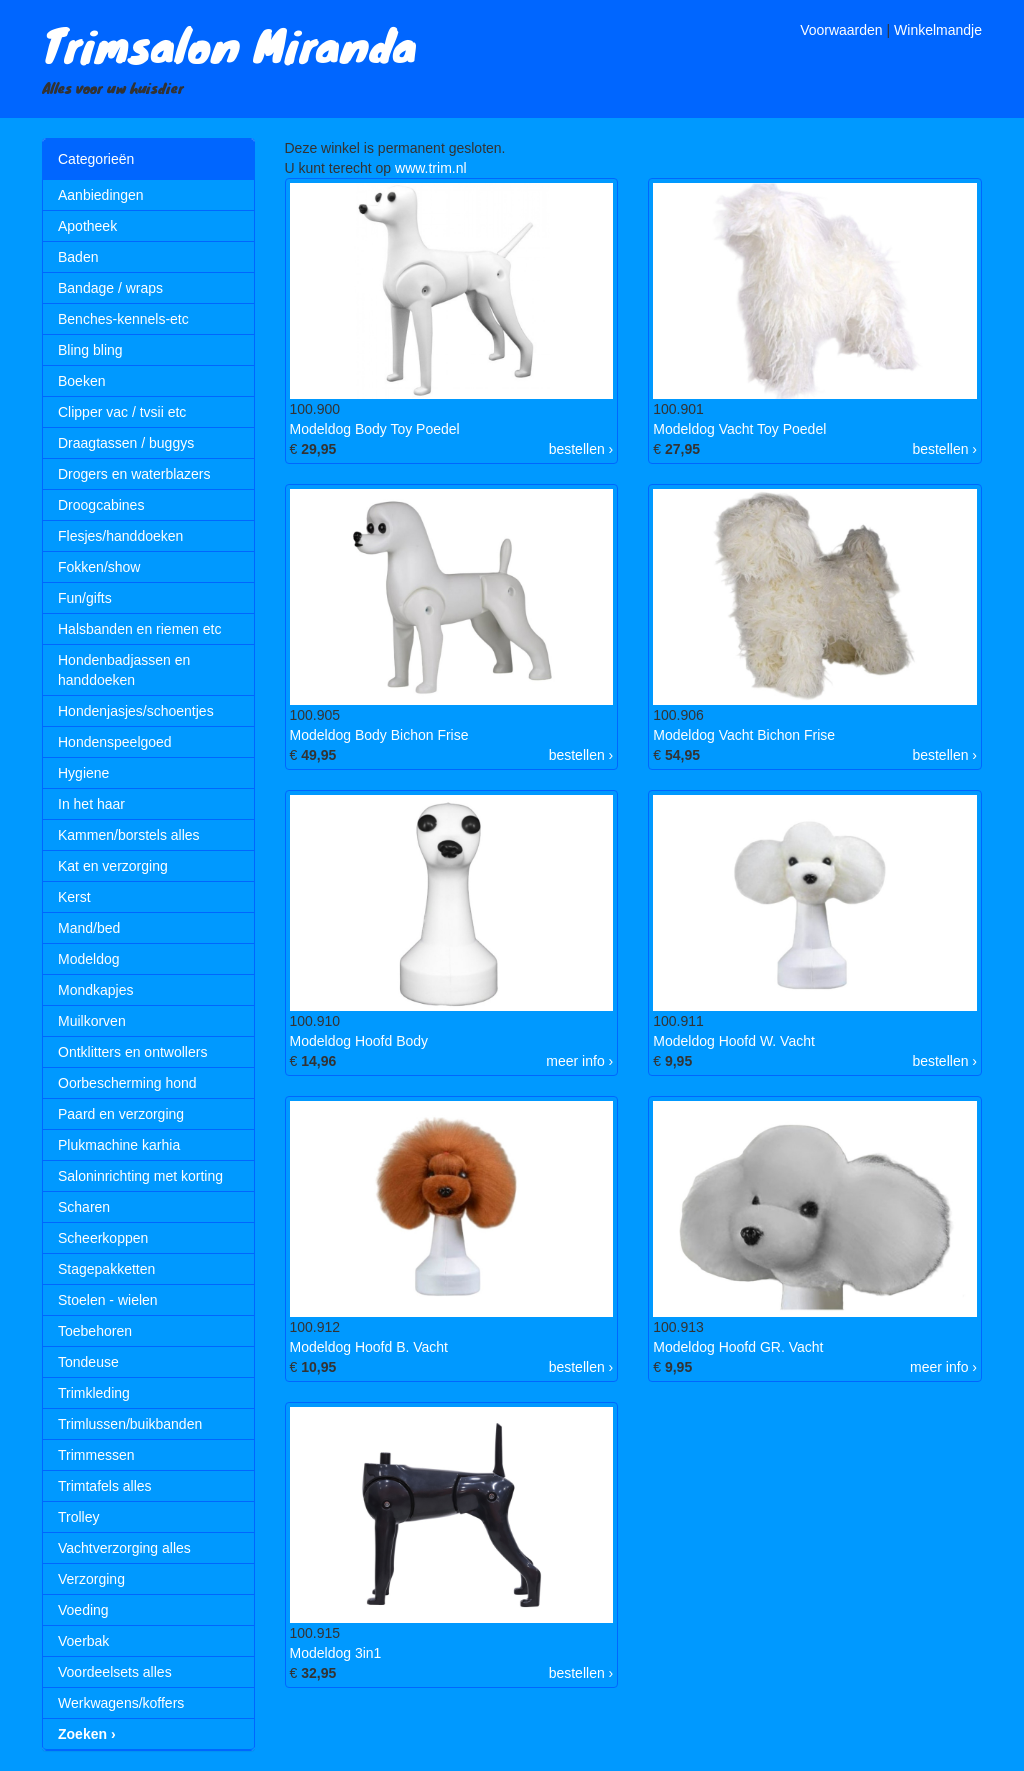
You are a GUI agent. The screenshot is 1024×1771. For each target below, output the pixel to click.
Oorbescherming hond (127, 1083)
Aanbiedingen (101, 195)
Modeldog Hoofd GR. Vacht (738, 1347)
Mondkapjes (96, 990)
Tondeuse (88, 1362)
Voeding (83, 1610)
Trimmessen (96, 1455)
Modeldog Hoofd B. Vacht (369, 1347)
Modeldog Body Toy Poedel (375, 429)
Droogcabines (101, 505)
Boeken (81, 381)
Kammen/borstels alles (129, 835)
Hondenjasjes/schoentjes (136, 711)
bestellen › (581, 449)
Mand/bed (89, 928)
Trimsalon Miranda (229, 44)
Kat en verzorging (113, 866)
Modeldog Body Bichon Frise (379, 735)
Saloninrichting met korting (140, 1176)
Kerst (74, 897)
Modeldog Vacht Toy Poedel (739, 429)
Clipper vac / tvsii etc (122, 412)
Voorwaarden (841, 30)
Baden (78, 257)
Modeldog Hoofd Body (359, 1041)
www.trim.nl (431, 168)
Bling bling (90, 350)
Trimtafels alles (105, 1486)
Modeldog (89, 959)
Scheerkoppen (103, 1238)
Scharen (84, 1207)
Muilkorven (92, 1021)
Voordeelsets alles (115, 1672)
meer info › (579, 1061)
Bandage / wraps (110, 288)
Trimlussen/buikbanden (130, 1424)
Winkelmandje (938, 30)
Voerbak (83, 1641)
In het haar (91, 804)
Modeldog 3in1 (336, 1653)
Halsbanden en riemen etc (139, 629)
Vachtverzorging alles (124, 1548)
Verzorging (91, 1579)
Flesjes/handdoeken (120, 536)
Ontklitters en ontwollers (132, 1052)
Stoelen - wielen (108, 1300)
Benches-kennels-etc (123, 319)
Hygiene (83, 773)
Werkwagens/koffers (121, 1703)
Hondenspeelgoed (115, 742)
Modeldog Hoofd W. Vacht (734, 1041)
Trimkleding (94, 1393)
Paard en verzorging (121, 1114)
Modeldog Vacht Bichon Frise (744, 735)
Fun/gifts (85, 598)
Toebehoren (95, 1331)
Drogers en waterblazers (134, 474)
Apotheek (87, 226)
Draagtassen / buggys (126, 443)
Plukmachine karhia (119, 1145)
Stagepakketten (106, 1269)
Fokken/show (99, 567)
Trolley (79, 1517)
